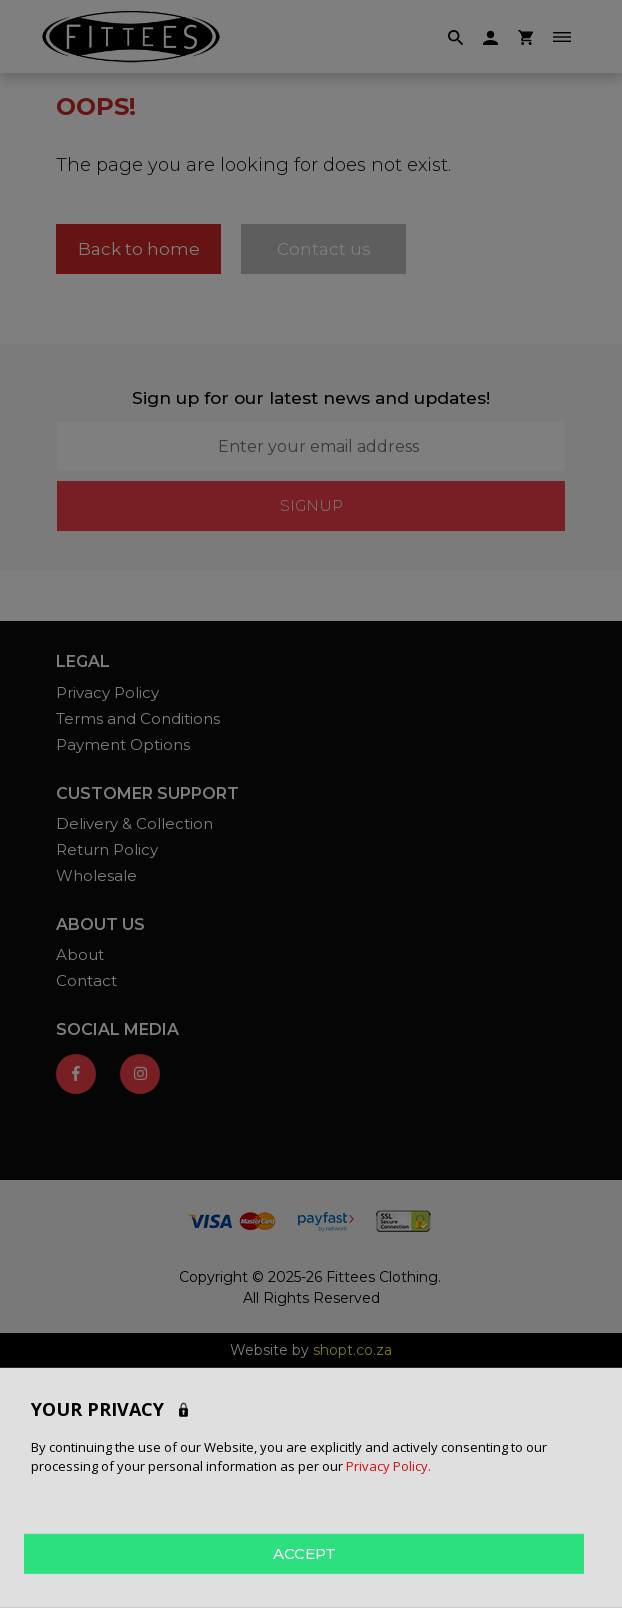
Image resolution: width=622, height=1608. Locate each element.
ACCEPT (304, 1552)
